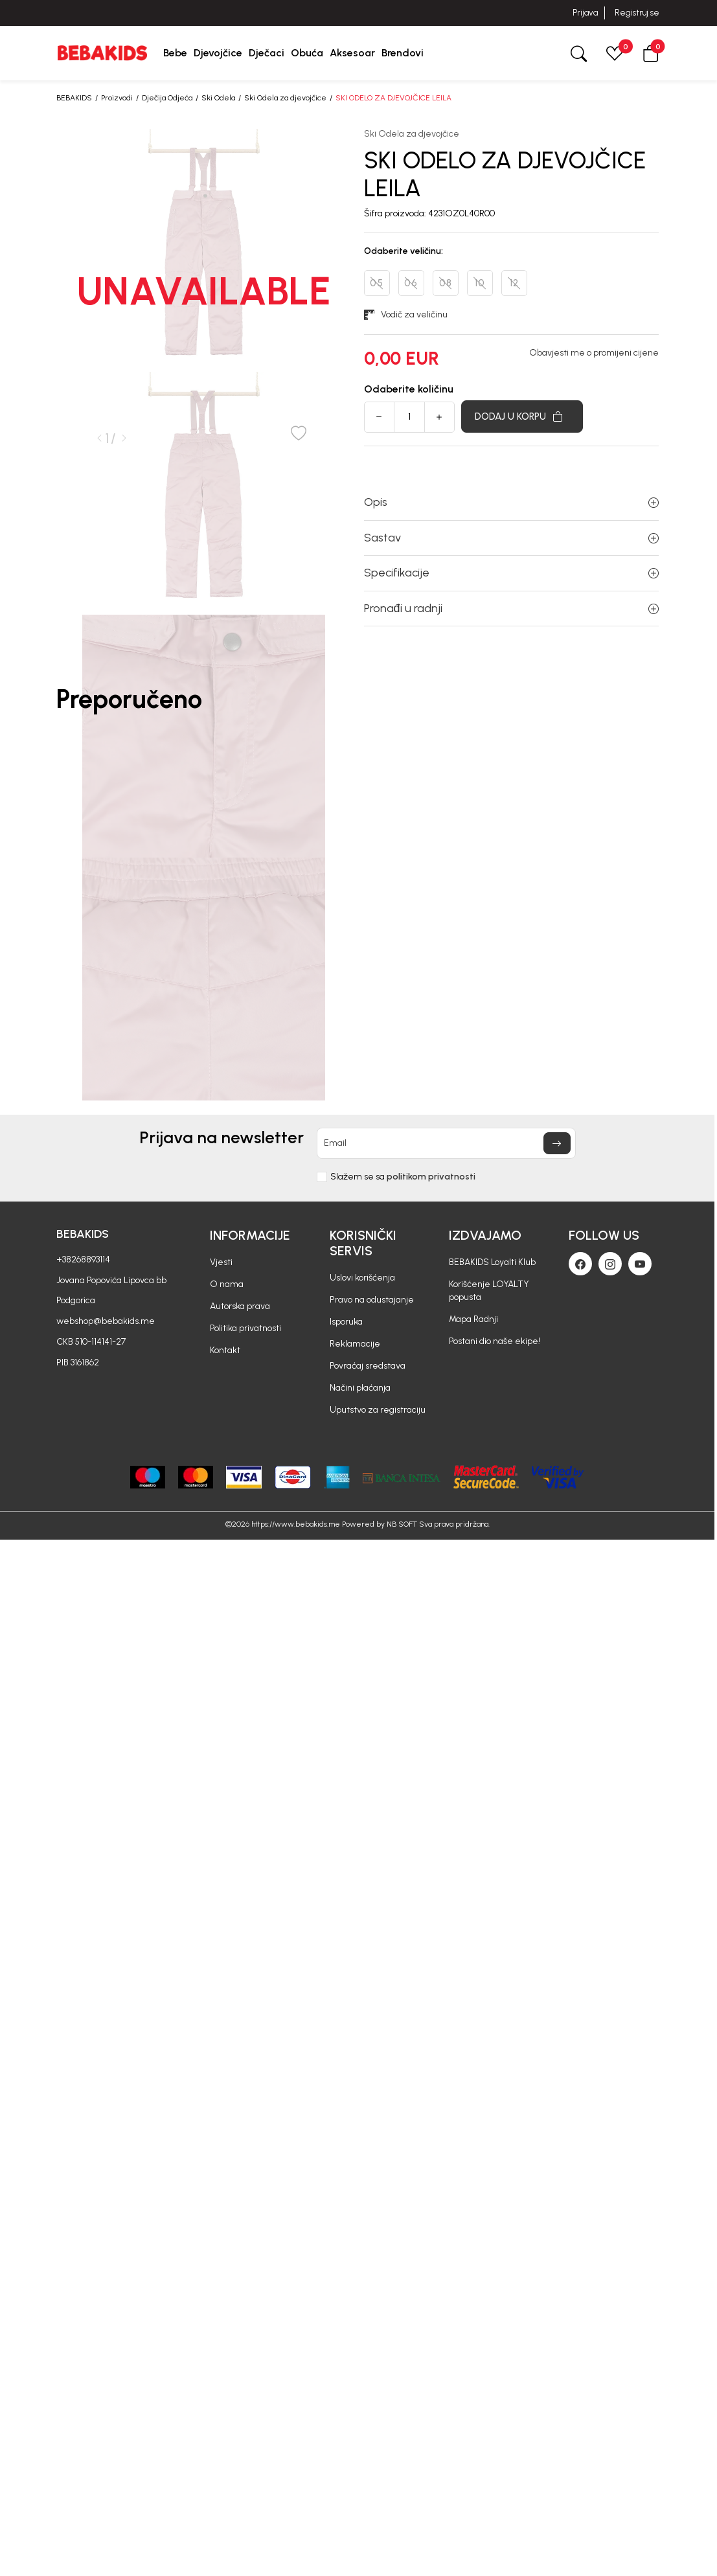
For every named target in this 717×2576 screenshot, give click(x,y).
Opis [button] (511, 502)
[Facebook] (580, 1263)
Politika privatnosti (245, 1328)
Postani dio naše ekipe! (494, 1341)
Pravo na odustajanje (372, 1299)
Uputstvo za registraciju (378, 1409)
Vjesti (221, 1262)
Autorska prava (240, 1306)
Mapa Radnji (473, 1319)
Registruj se (637, 12)
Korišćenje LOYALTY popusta (489, 1291)
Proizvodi (117, 97)
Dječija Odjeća (167, 97)
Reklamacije (355, 1343)
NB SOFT (402, 1524)
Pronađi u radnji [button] (511, 608)
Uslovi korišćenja (362, 1277)
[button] (651, 53)
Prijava (585, 12)
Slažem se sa (402, 1176)
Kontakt (225, 1350)
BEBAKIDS (74, 97)
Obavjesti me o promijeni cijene (594, 353)
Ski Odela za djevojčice (285, 97)
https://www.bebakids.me (295, 1524)
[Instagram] (610, 1263)
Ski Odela (218, 97)
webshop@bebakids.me (105, 1321)
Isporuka (346, 1321)
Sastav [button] (511, 537)
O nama (227, 1284)
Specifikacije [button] (511, 572)
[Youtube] (640, 1263)
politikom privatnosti (431, 1176)
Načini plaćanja (360, 1387)
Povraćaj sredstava (367, 1365)
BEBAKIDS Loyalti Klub (492, 1262)
